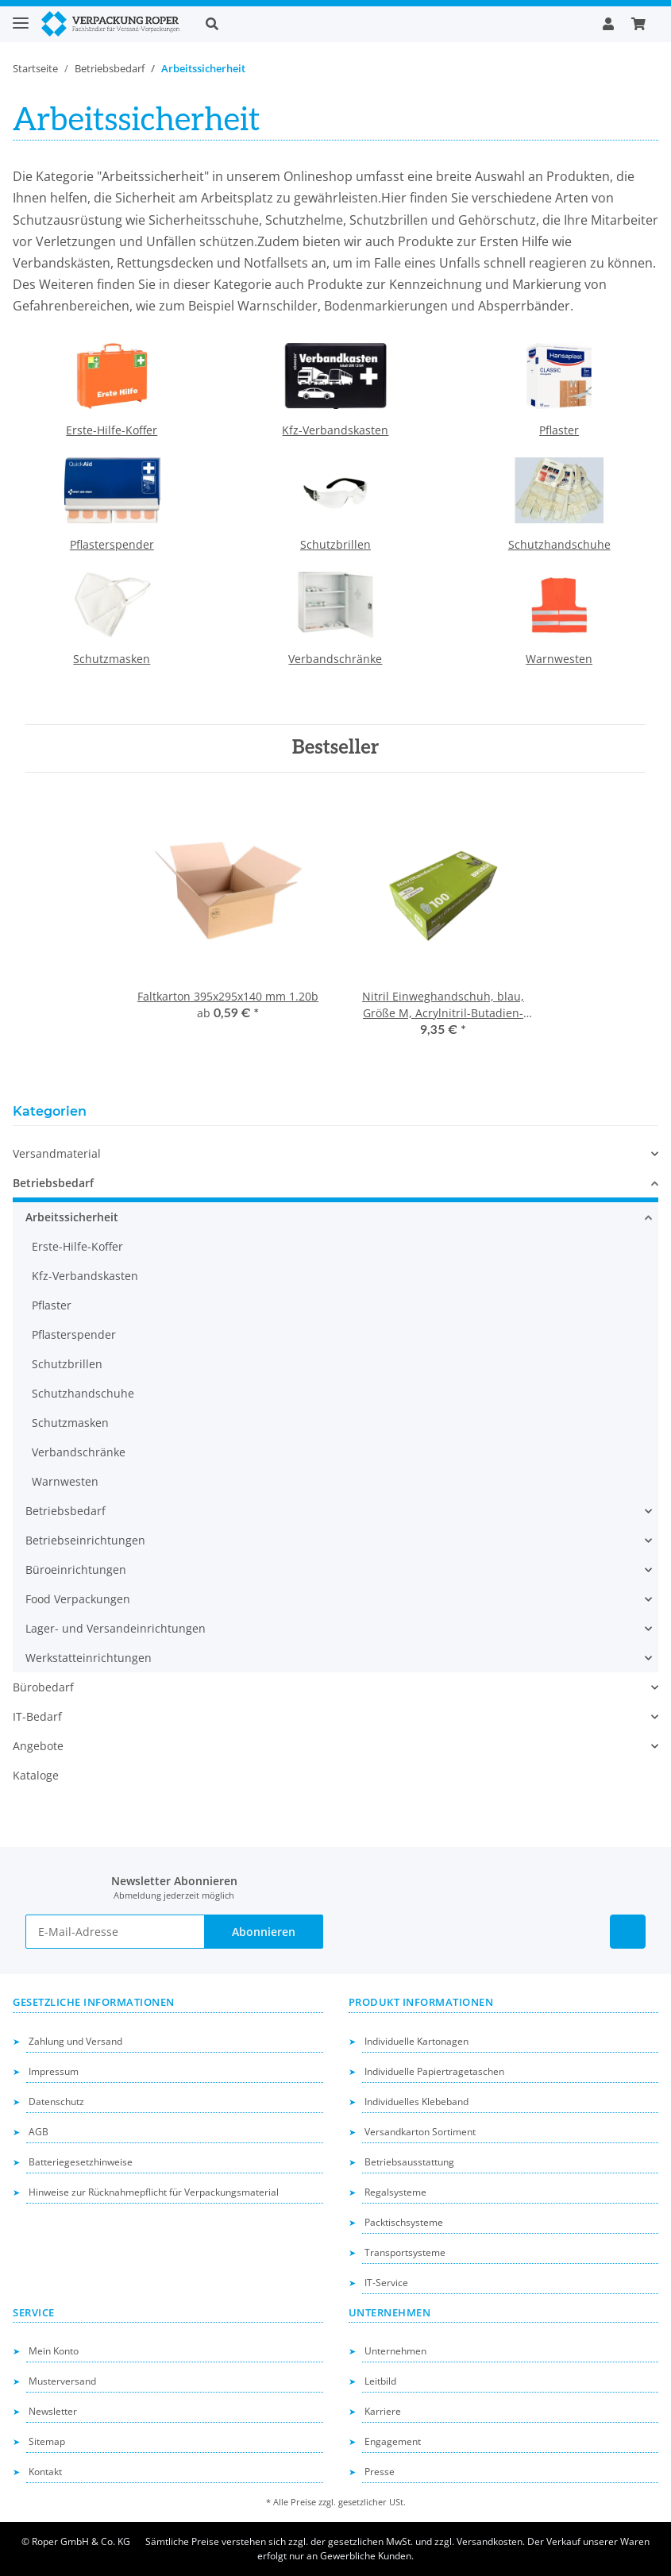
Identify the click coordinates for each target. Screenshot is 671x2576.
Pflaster (559, 430)
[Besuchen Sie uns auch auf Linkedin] (628, 1932)
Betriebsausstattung (409, 2162)
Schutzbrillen (335, 544)
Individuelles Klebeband (416, 2101)
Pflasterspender (112, 544)
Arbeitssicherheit (71, 1216)
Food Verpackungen (77, 1598)
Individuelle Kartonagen (416, 2041)
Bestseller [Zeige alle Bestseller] (336, 748)
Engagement (392, 2441)
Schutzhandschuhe (559, 544)
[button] (391, 24)
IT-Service (386, 2282)
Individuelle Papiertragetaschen (434, 2071)
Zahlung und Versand (75, 2041)
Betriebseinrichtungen (85, 1540)
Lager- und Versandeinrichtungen (115, 1628)
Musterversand (62, 2381)
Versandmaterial (57, 1153)
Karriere (382, 2411)
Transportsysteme (404, 2252)
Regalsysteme (395, 2192)
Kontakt (45, 2471)
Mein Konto (54, 2351)
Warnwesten (559, 658)
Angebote (38, 1745)
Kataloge (36, 1775)
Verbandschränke (335, 658)
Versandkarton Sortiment (420, 2131)
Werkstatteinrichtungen (88, 1657)
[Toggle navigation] (21, 16)
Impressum (54, 2071)
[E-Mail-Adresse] (115, 1932)
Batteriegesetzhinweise (81, 2162)
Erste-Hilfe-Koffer (111, 430)
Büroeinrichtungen (75, 1569)
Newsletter (53, 2411)
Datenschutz (56, 2101)
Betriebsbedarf (53, 1182)
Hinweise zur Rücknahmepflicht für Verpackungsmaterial (154, 2192)
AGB (38, 2131)
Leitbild (380, 2381)
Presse (379, 2471)
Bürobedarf (43, 1687)
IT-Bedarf (37, 1716)
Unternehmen (395, 2351)
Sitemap (47, 2441)
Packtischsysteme (403, 2222)
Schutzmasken (111, 658)
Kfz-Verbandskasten (335, 430)
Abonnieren (263, 1931)
